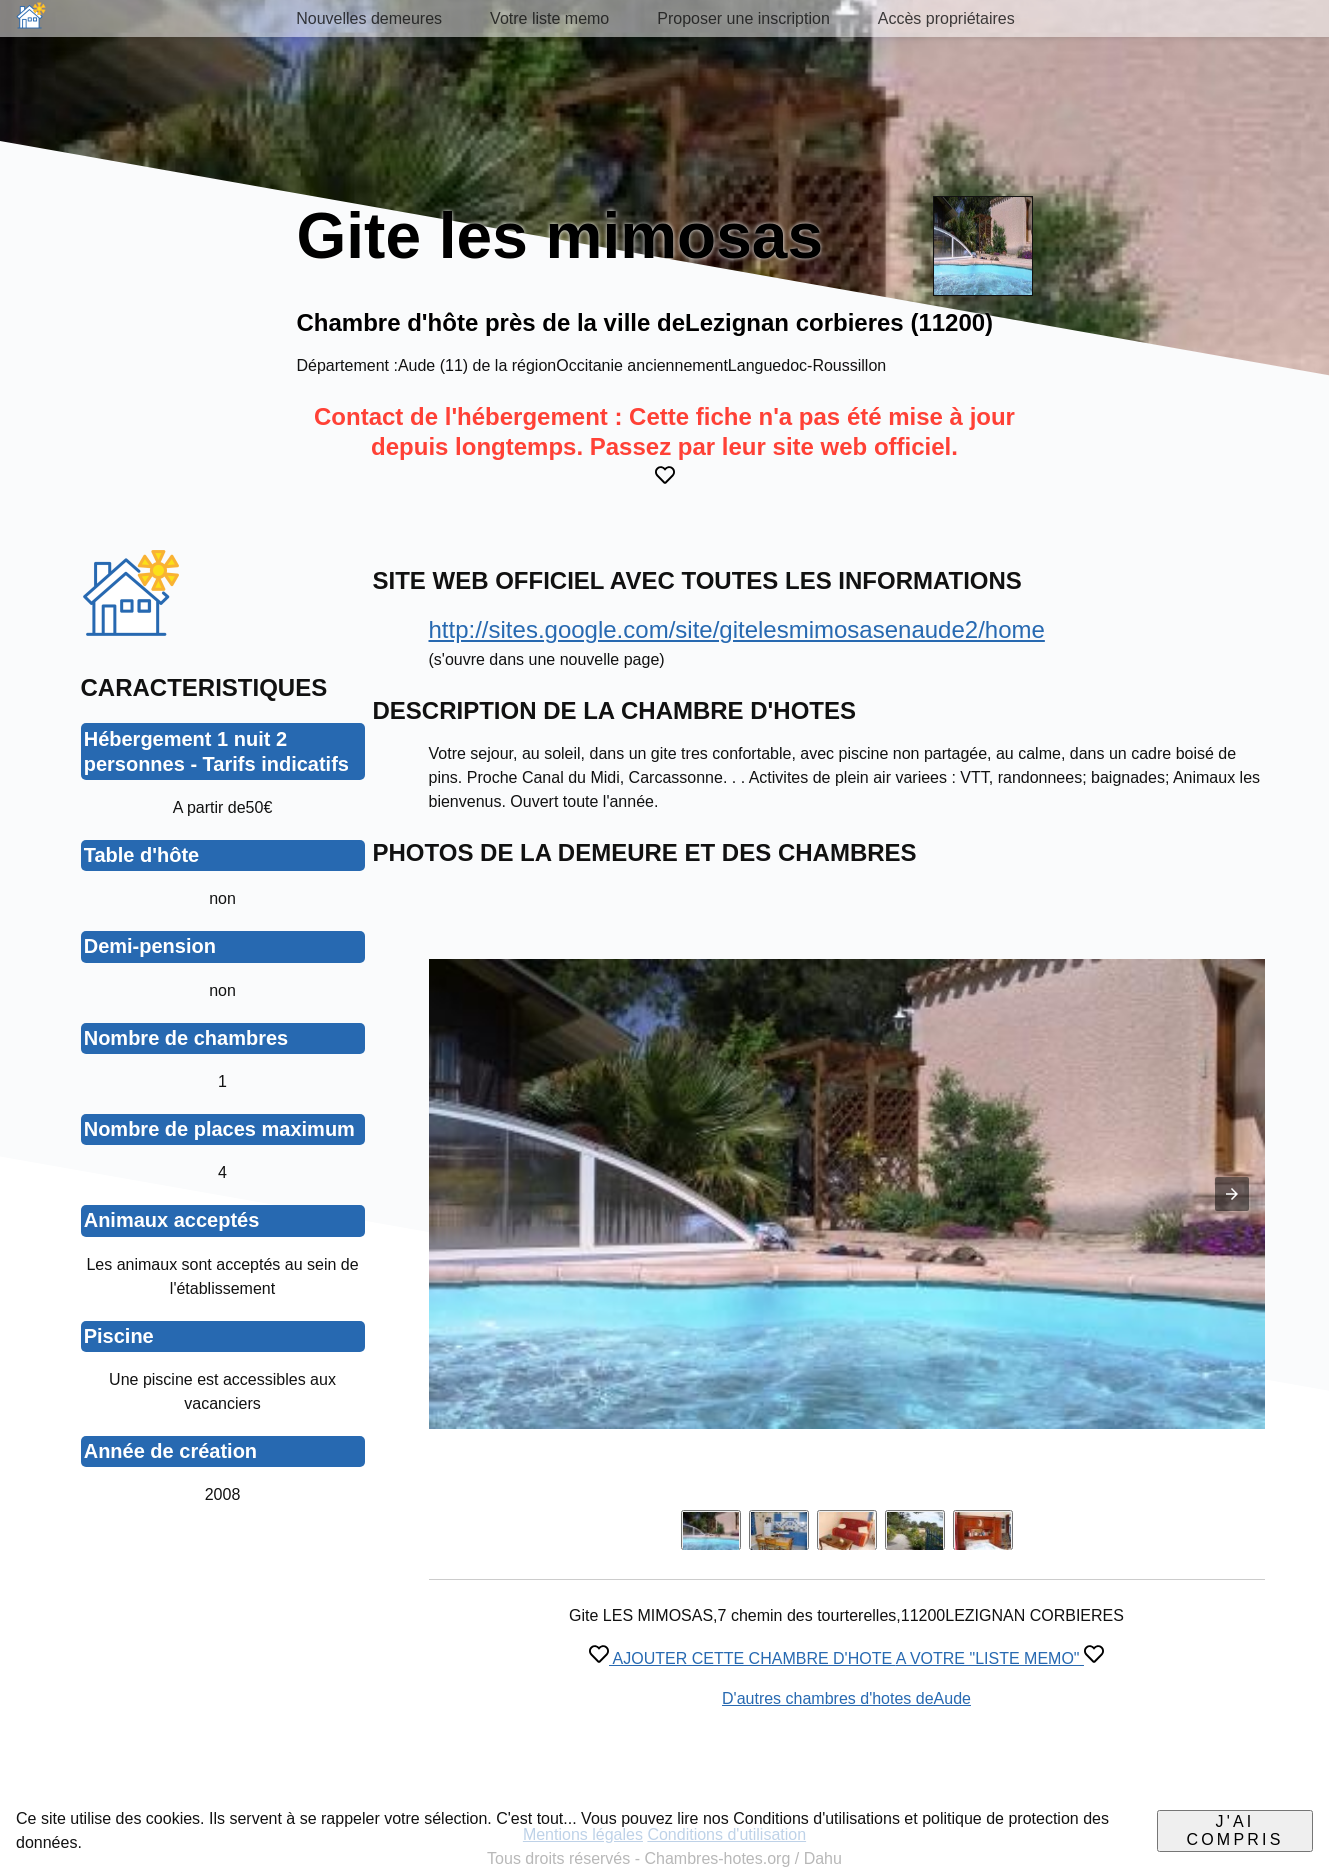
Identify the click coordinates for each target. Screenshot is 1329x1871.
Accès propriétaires (946, 18)
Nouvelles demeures (369, 18)
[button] (1232, 1194)
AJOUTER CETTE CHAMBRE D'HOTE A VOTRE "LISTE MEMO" (846, 1658)
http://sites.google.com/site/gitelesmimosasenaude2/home (737, 629)
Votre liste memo (549, 18)
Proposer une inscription (743, 18)
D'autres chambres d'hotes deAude (846, 1698)
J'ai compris (1234, 1830)
